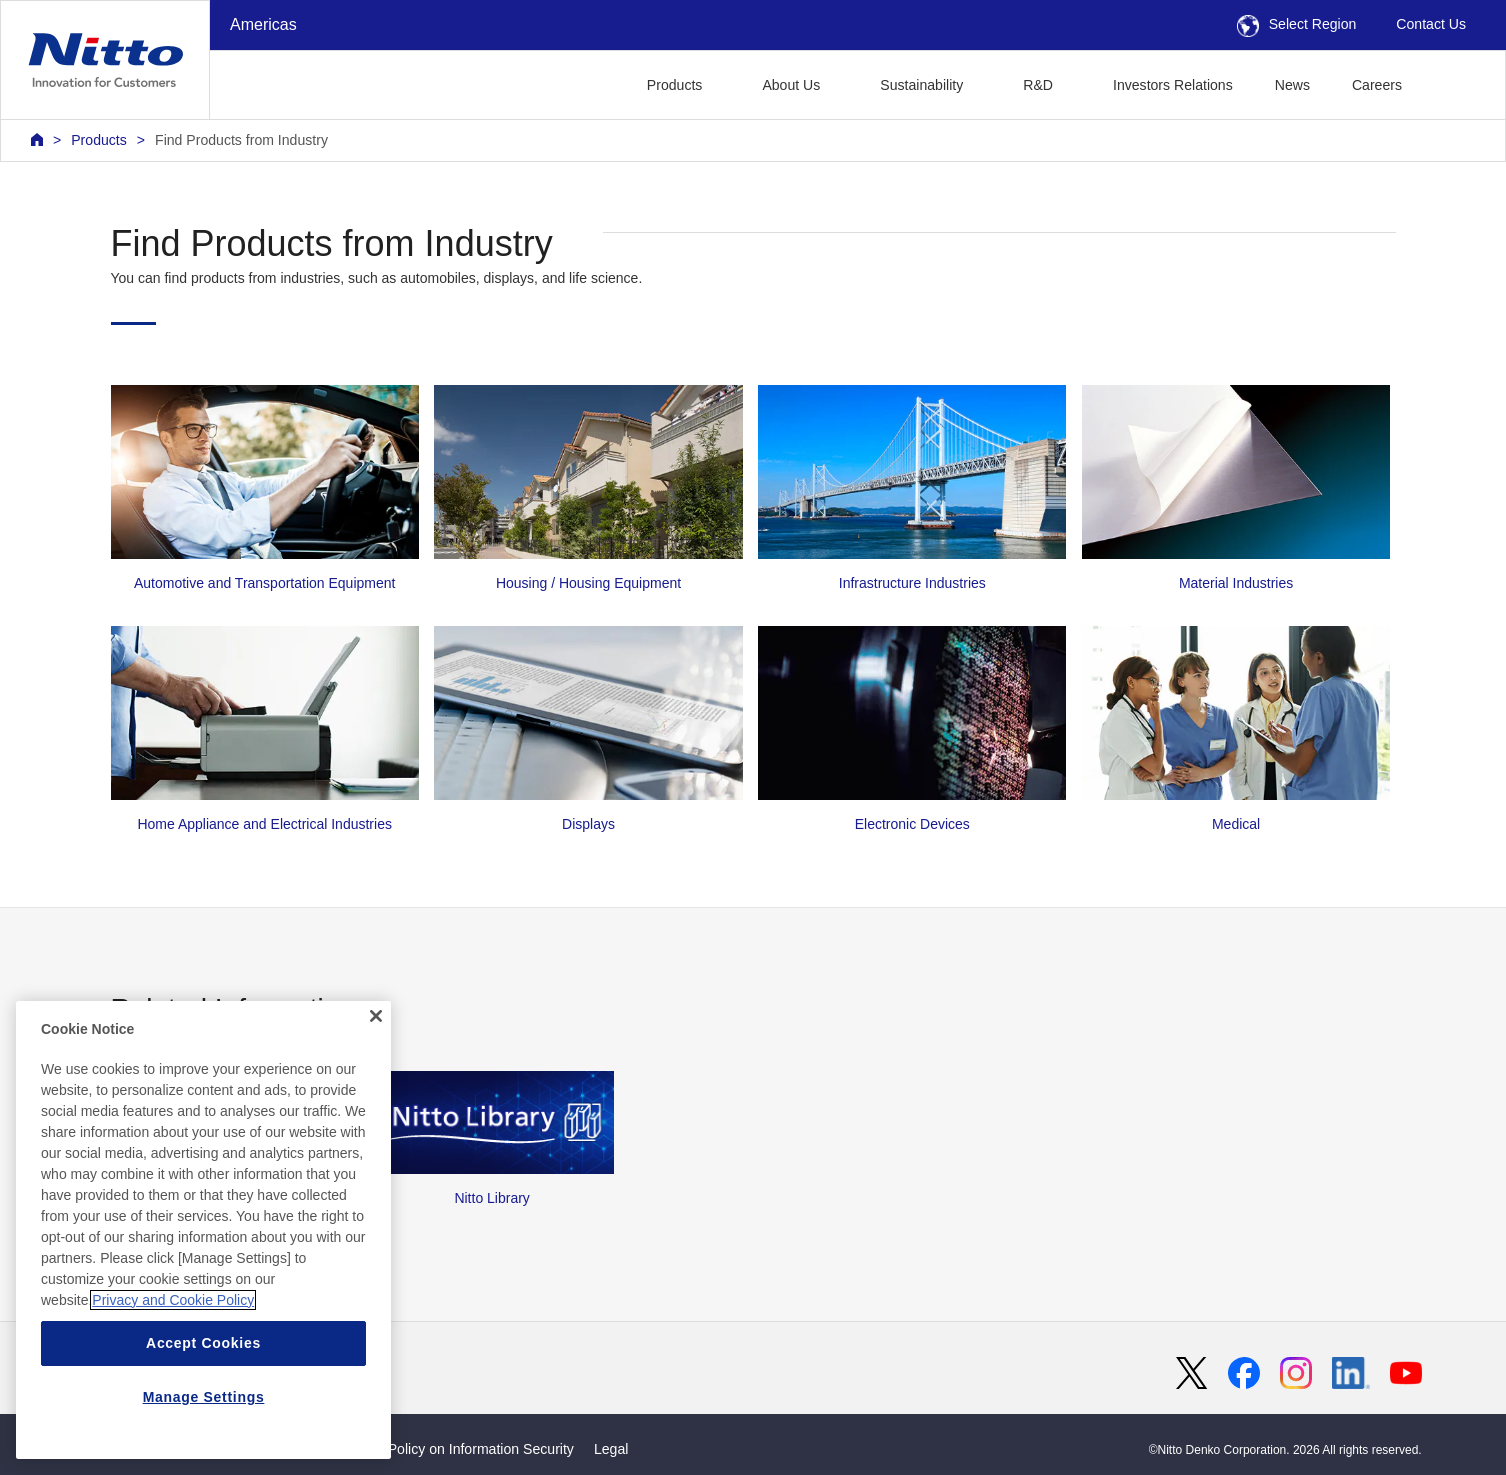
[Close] (376, 1016)
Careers (1377, 85)
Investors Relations (1173, 85)
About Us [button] (791, 85)
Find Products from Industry (241, 140)
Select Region (1297, 24)
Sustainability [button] (921, 85)
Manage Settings (204, 1397)
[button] (1454, 82)
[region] (203, 1230)
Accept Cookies (203, 1343)
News (1292, 85)
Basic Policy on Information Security (461, 1449)
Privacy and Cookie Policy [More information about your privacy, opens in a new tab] (173, 1300)
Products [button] (675, 85)
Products (99, 140)
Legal (611, 1449)
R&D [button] (1038, 85)
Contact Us (1431, 24)
